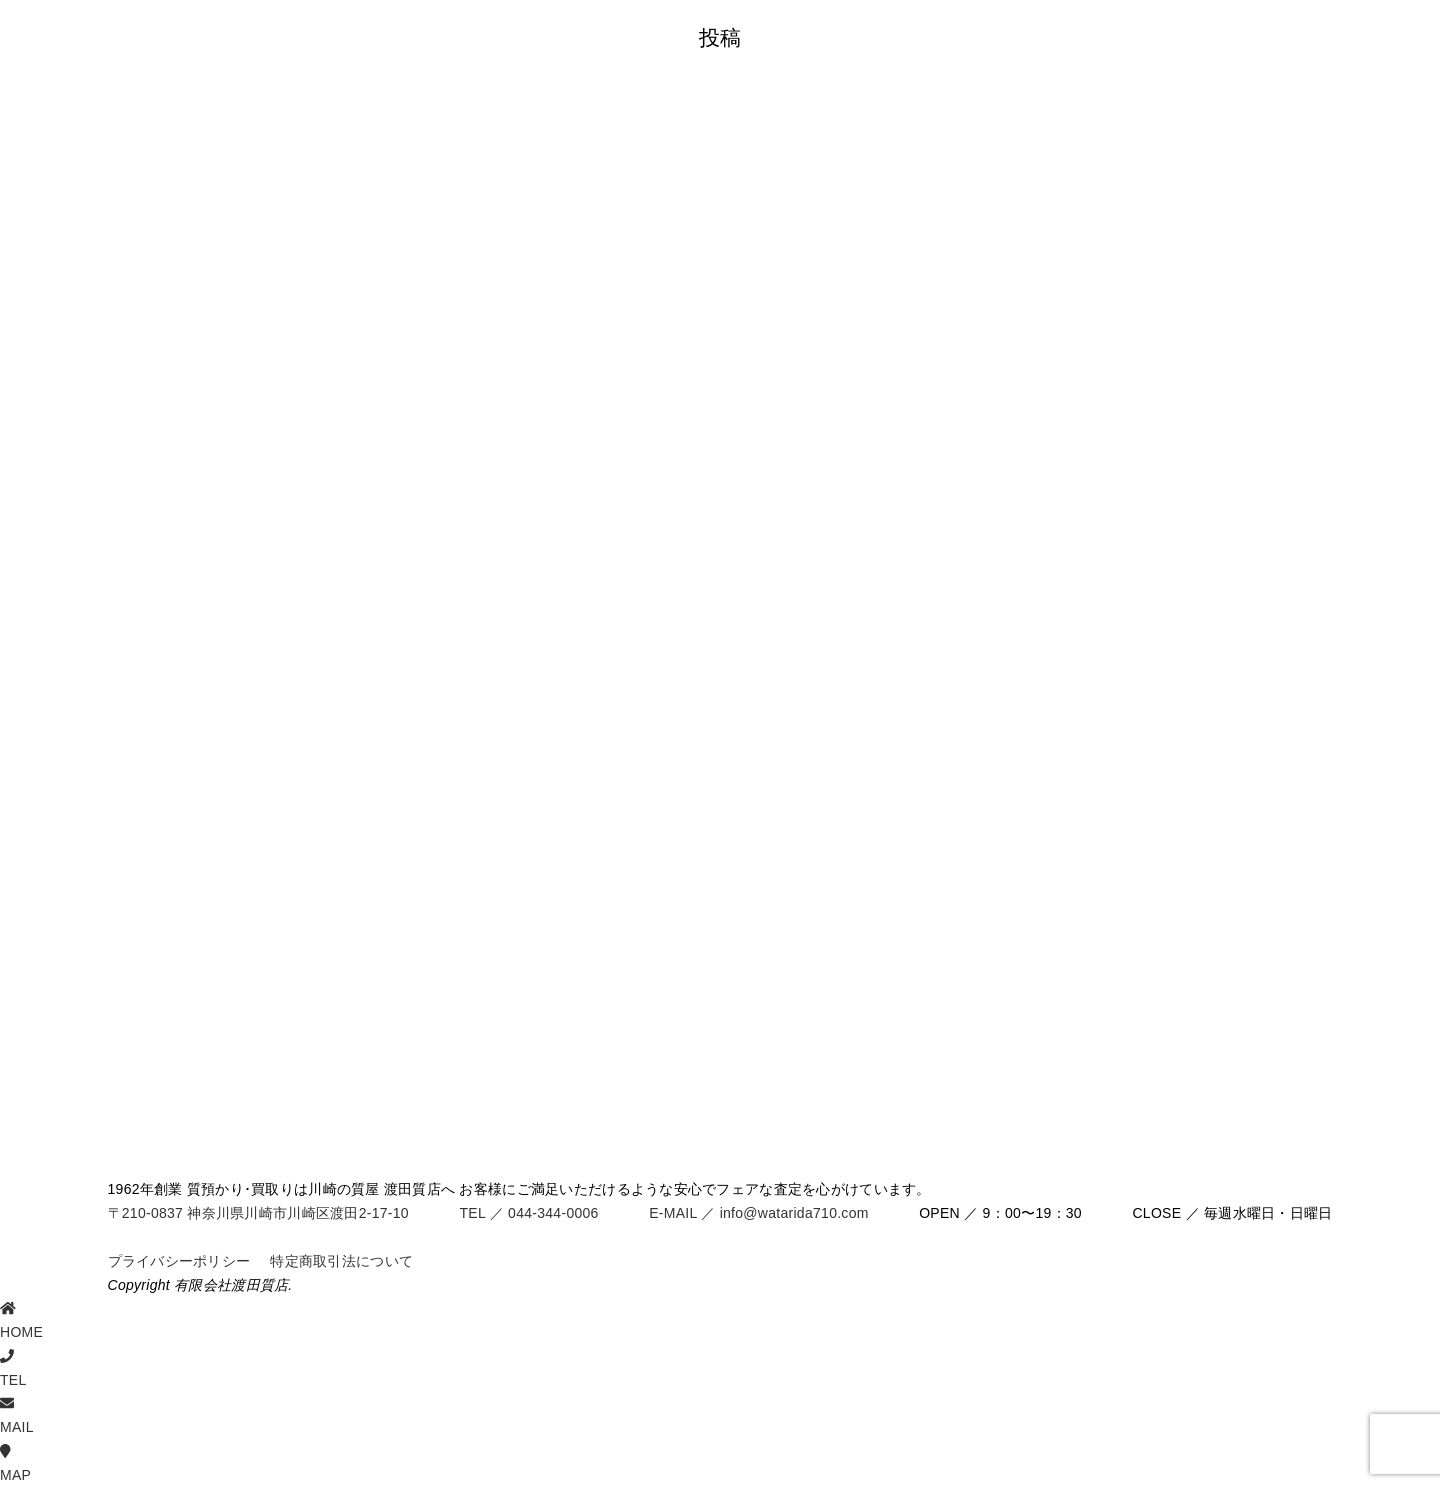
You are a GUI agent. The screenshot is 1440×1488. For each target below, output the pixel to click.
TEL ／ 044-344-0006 (528, 1213)
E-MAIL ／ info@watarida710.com (758, 1213)
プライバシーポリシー (179, 1261)
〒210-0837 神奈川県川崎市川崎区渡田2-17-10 (258, 1213)
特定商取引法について (341, 1261)
